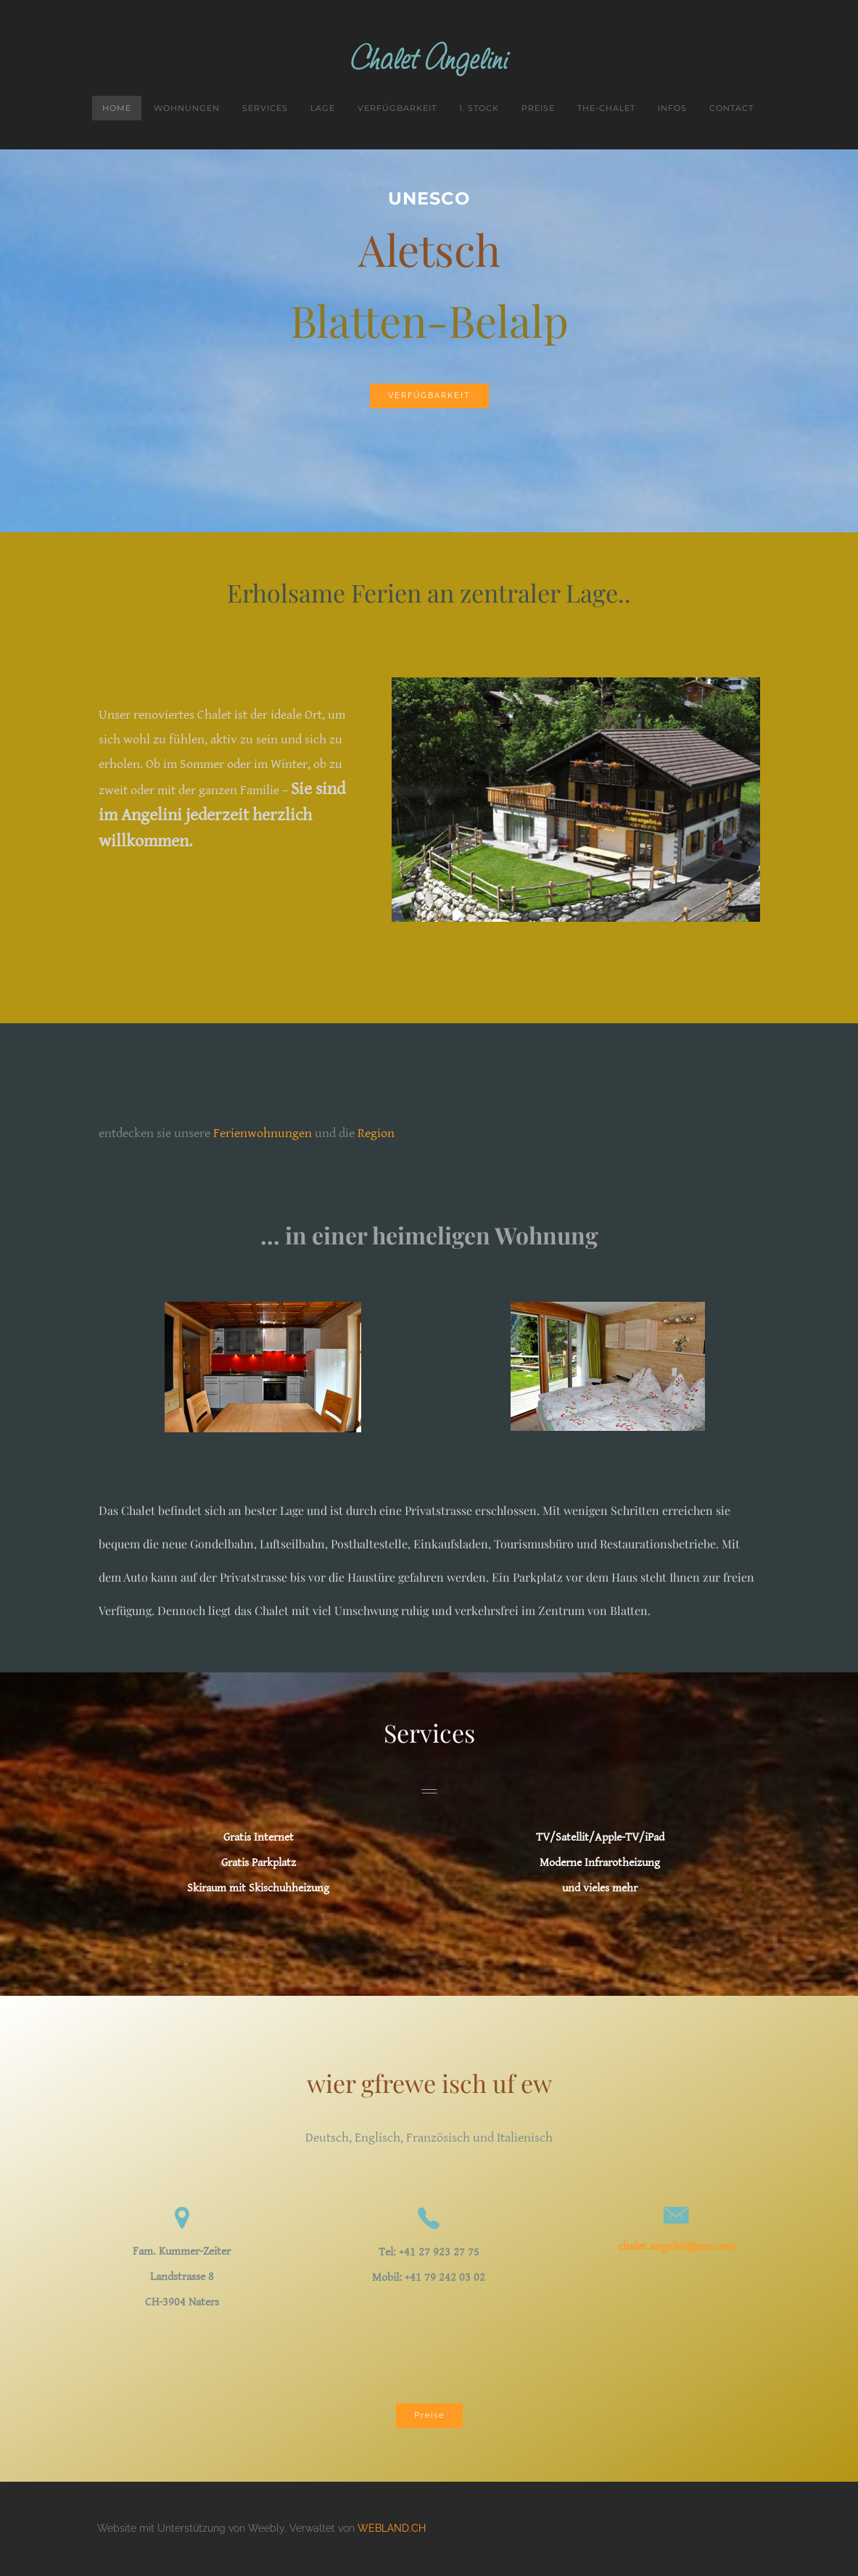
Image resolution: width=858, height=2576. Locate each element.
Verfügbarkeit (397, 109)
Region (376, 1134)
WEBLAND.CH (392, 2529)
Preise (538, 109)
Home (116, 109)
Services (265, 109)
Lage (322, 109)
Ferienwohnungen (262, 1134)
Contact (731, 109)
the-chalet (606, 109)
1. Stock (479, 109)
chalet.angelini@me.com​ (676, 2248)
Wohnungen (187, 109)
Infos (672, 109)
